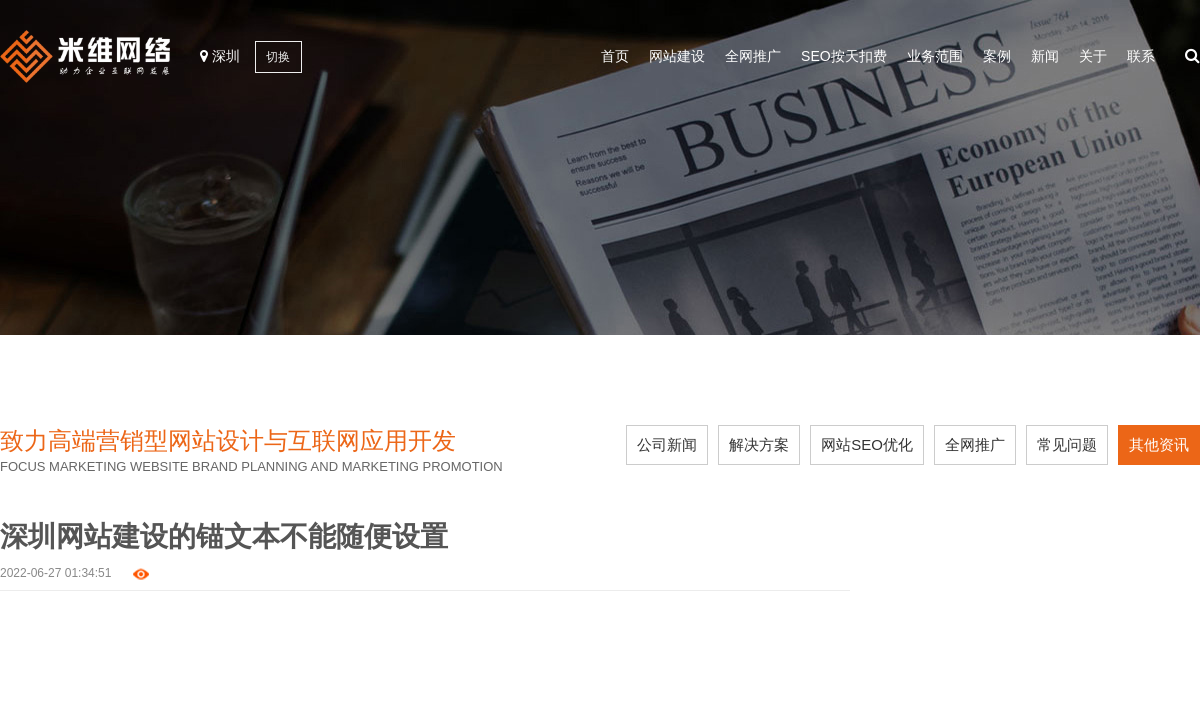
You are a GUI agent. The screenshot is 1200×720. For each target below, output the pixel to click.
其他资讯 (1159, 444)
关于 (1093, 56)
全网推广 (753, 56)
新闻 (1045, 56)
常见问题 (1067, 444)
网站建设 (677, 56)
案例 (997, 56)
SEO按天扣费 (844, 56)
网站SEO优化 (867, 444)
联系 (1141, 56)
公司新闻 (667, 444)
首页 (615, 56)
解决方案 (759, 444)
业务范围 (935, 56)
